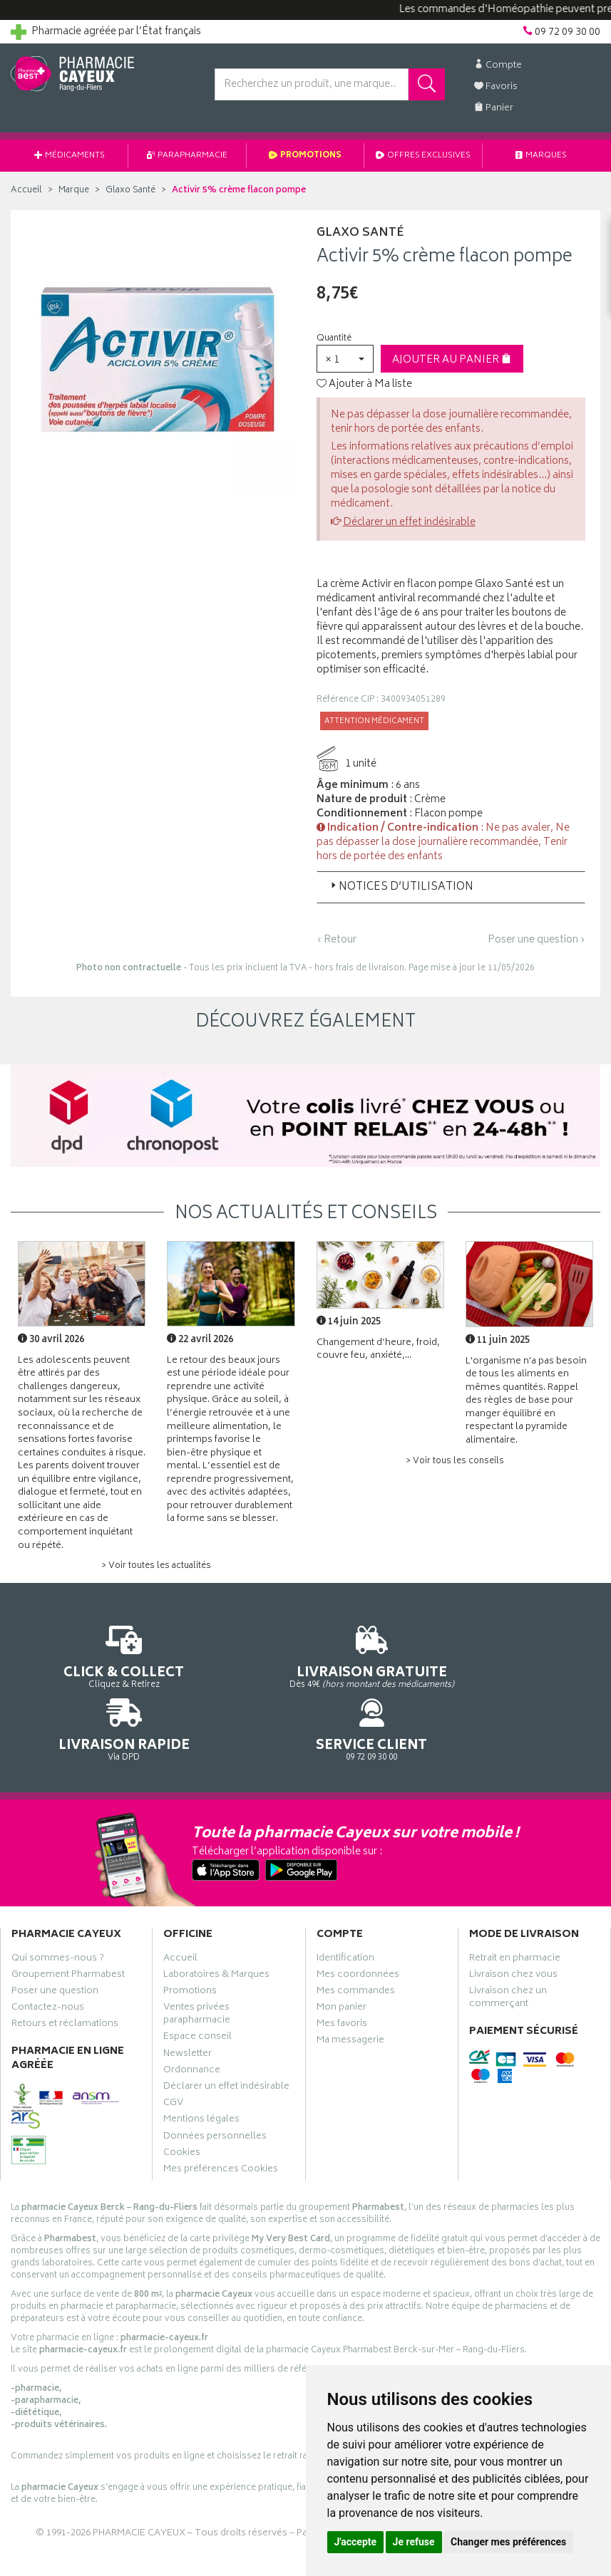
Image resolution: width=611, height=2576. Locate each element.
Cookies (181, 2112)
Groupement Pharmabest (68, 1934)
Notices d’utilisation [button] (400, 887)
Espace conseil (197, 1996)
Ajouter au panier (451, 360)
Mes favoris (342, 1983)
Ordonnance (191, 2029)
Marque (73, 190)
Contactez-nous (47, 1967)
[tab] (451, 887)
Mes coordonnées (358, 1934)
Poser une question (54, 1950)
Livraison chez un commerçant (508, 1956)
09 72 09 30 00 (534, 1657)
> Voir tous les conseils (455, 1461)
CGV (173, 2062)
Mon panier (341, 1967)
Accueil (26, 190)
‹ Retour (336, 940)
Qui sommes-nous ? (57, 1917)
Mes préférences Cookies (220, 2128)
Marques (541, 155)
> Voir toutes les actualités (156, 1566)
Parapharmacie (187, 155)
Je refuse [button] (414, 2542)
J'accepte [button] (355, 2542)
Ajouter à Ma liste (364, 385)
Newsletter (187, 2013)
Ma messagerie (350, 2000)
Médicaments (69, 155)
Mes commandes (356, 1950)
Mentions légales (201, 2079)
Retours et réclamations (64, 1983)
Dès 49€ (228, 1670)
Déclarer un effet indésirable (409, 522)
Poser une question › (536, 940)
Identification (345, 1917)
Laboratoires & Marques (216, 1934)
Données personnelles (215, 2096)
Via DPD (382, 1657)
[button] (345, 359)
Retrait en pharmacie (514, 1917)
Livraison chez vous (513, 1934)
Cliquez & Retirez (76, 1657)
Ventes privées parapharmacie (196, 1973)
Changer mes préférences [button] (508, 2542)
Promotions (305, 155)
